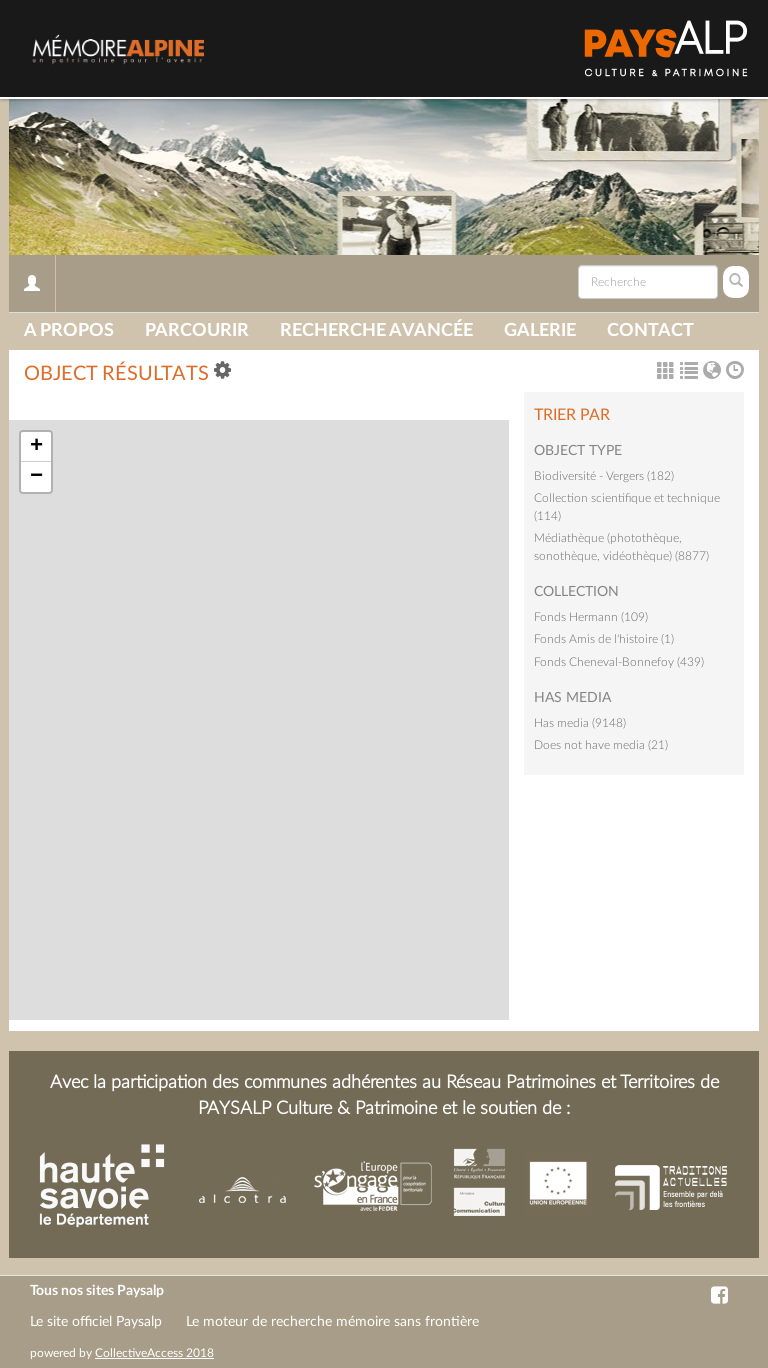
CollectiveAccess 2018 (154, 1353)
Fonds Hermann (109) (591, 617)
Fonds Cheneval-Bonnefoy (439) (619, 662)
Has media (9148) (580, 723)
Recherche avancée (376, 331)
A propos (69, 331)
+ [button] (36, 447)
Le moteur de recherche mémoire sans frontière (332, 1322)
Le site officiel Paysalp (96, 1322)
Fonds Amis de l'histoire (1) (604, 639)
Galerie (540, 331)
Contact (650, 331)
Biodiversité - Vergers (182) (604, 476)
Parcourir (197, 331)
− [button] (36, 477)
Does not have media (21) (601, 745)
